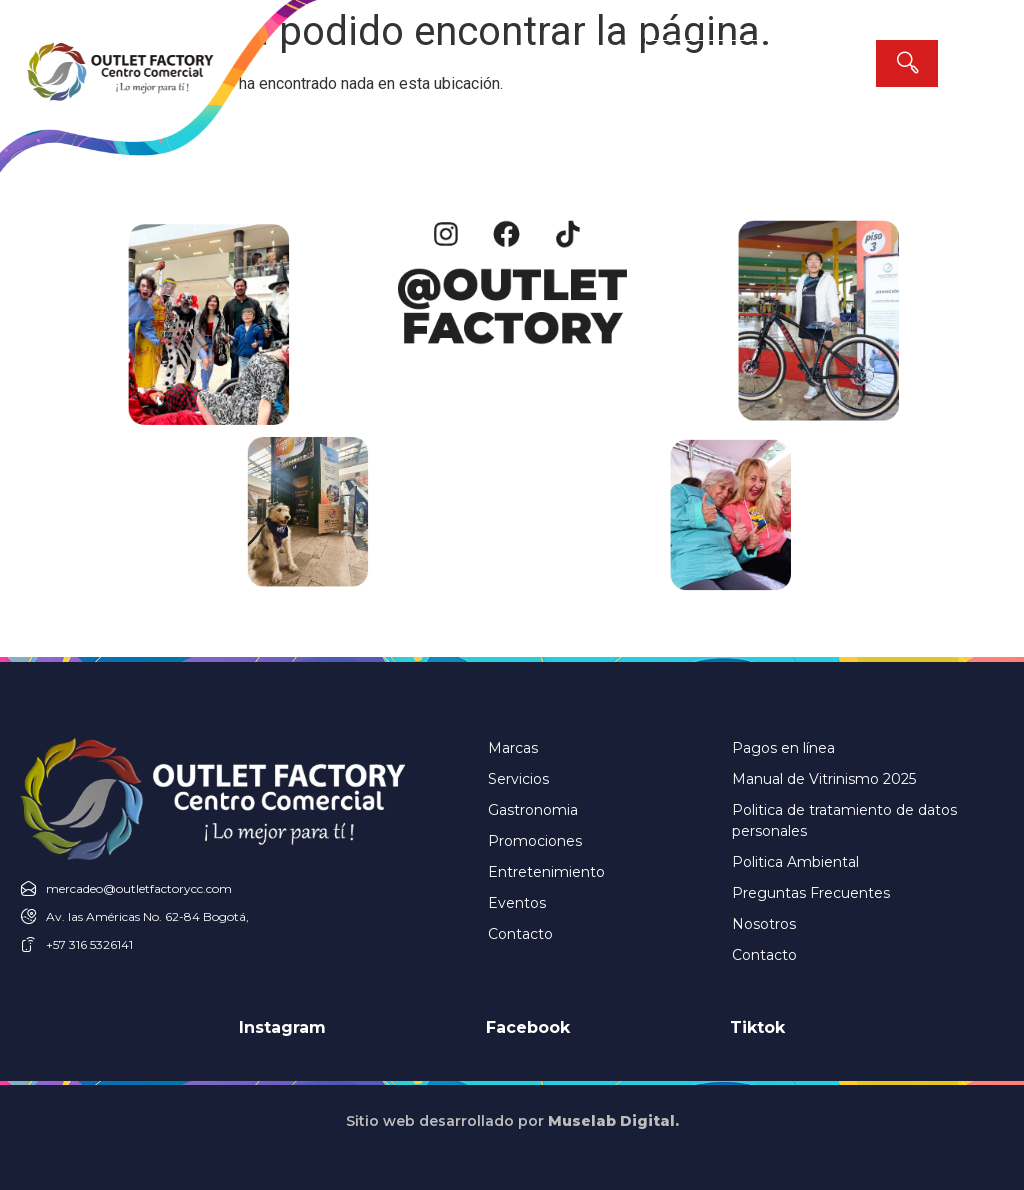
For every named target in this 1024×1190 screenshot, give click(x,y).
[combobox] (760, 63)
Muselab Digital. (613, 1121)
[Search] (907, 63)
